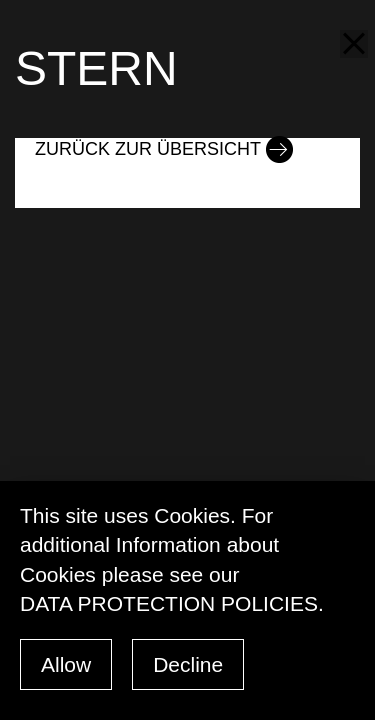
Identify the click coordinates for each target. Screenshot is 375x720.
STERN (96, 68)
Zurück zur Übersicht (148, 149)
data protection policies (169, 603)
